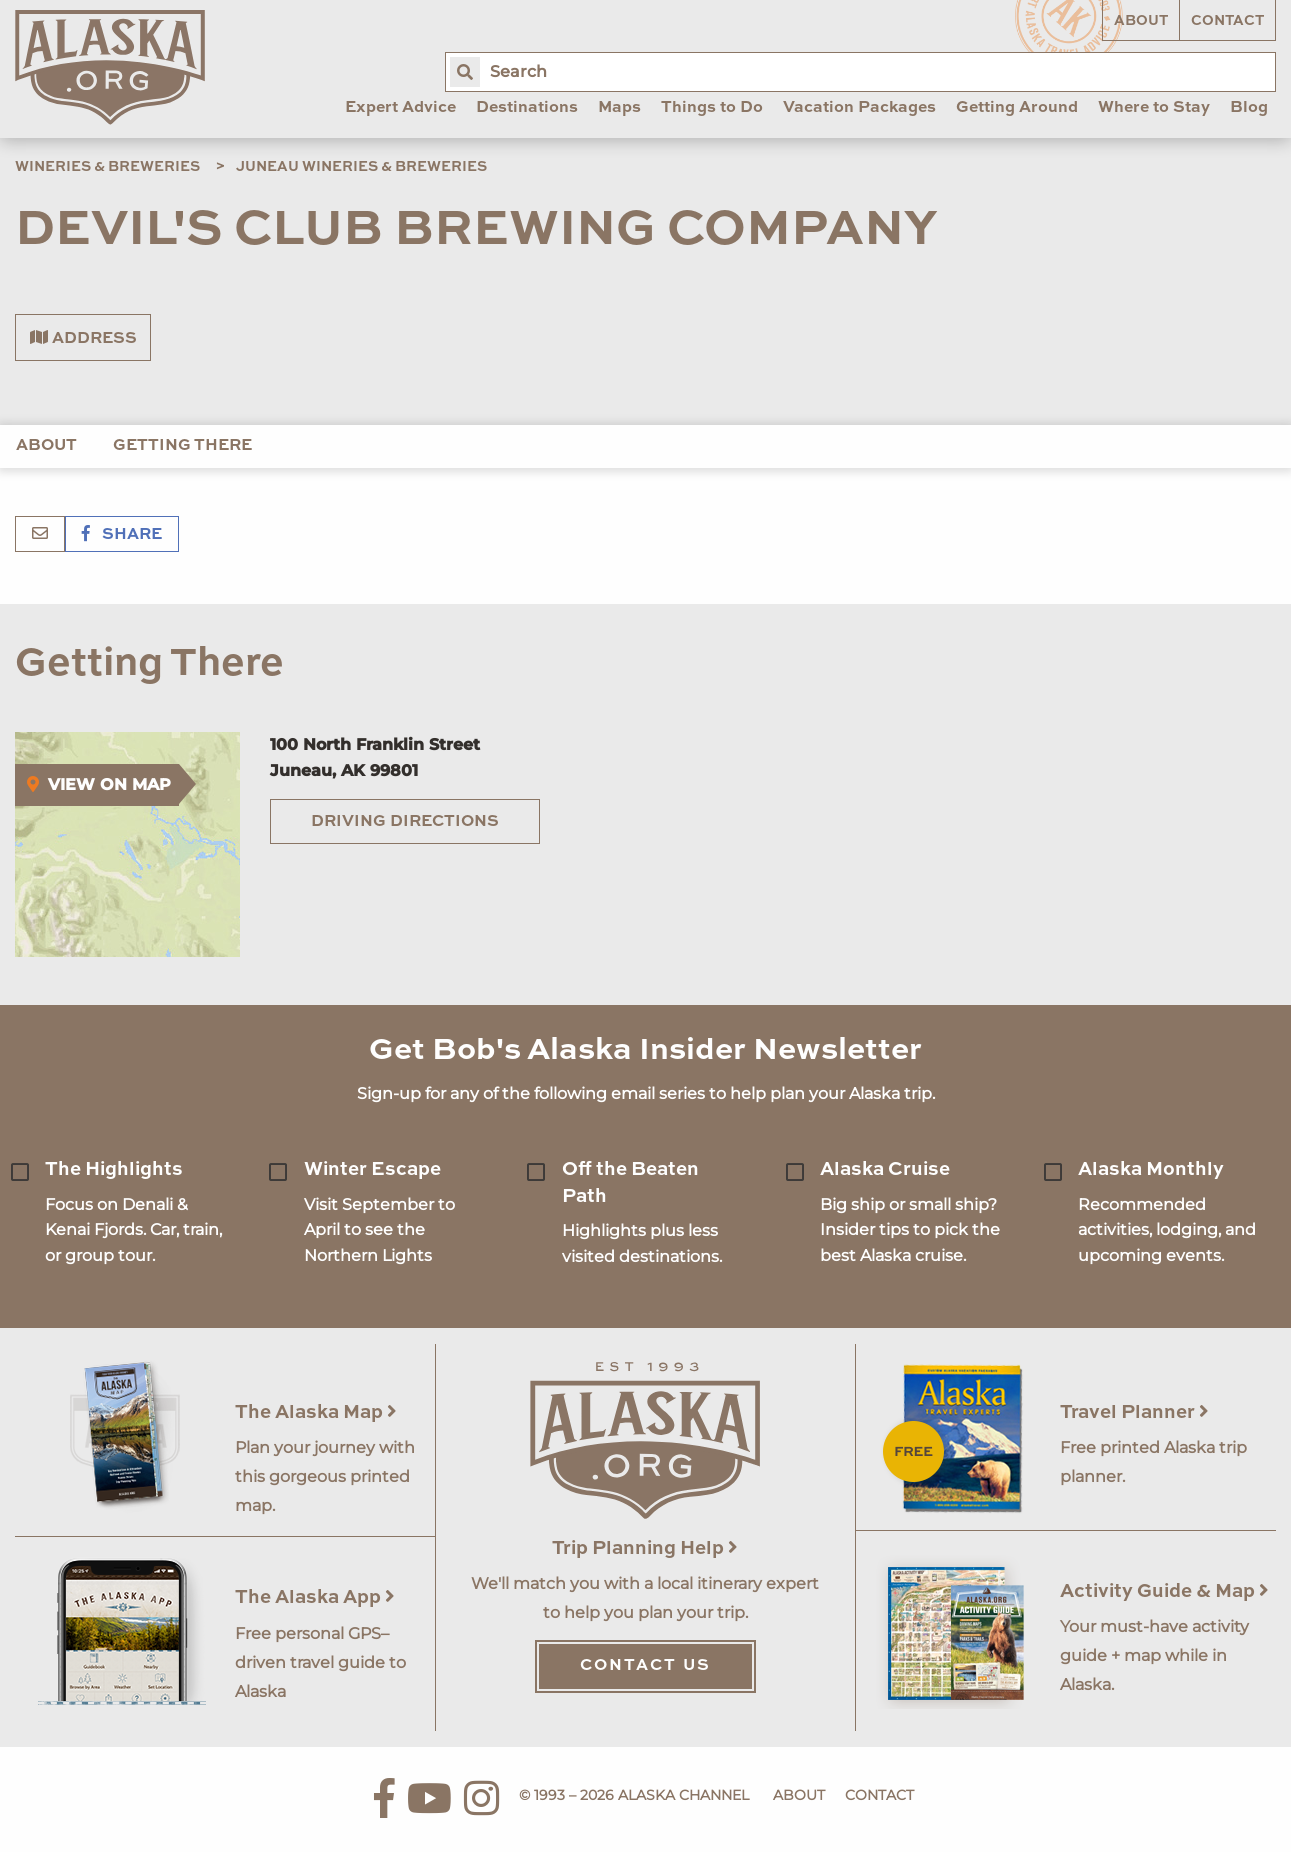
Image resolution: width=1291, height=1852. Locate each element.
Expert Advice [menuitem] (400, 108)
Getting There (182, 446)
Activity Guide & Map (1164, 1591)
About (1141, 21)
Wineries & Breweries (107, 167)
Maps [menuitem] (619, 108)
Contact (1227, 21)
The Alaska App (315, 1597)
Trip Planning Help (645, 1548)
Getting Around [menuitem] (1017, 108)
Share (122, 535)
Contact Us (645, 1666)
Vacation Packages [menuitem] (859, 108)
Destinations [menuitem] (527, 108)
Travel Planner (1134, 1412)
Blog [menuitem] (1249, 108)
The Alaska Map (316, 1412)
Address (83, 338)
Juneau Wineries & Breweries (361, 167)
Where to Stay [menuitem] (1154, 108)
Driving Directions (405, 822)
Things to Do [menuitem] (712, 108)
